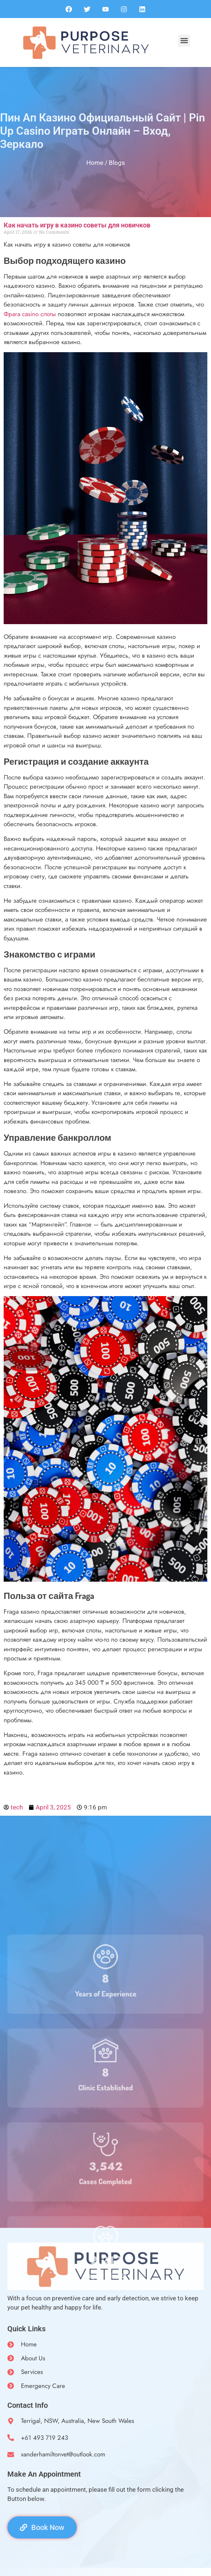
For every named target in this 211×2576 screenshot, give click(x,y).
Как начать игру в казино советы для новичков (77, 225)
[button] (184, 41)
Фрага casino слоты (30, 313)
